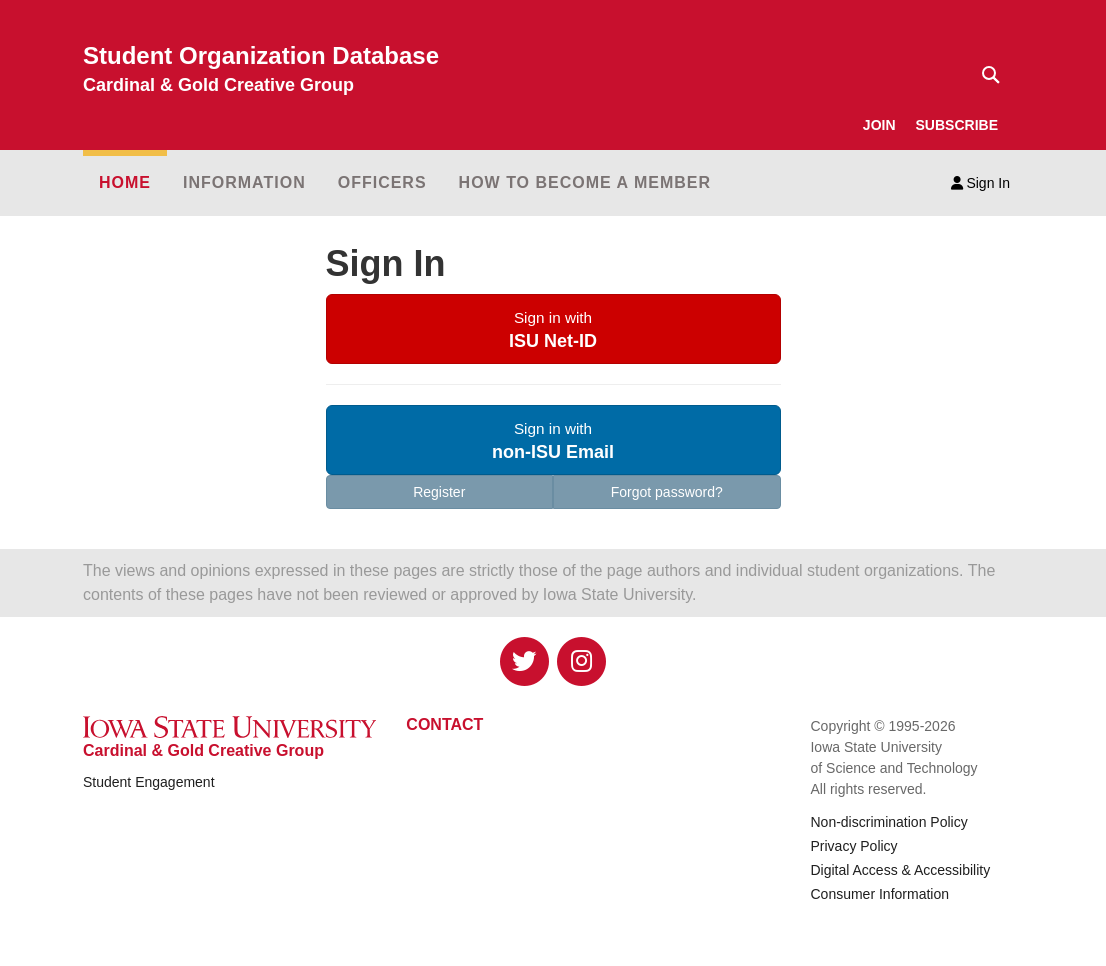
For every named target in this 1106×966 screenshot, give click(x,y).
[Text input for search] (985, 75)
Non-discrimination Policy (888, 822)
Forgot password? (667, 492)
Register (439, 492)
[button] (553, 329)
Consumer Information (879, 894)
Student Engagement (149, 782)
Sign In (980, 183)
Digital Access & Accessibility (900, 870)
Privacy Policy (853, 846)
